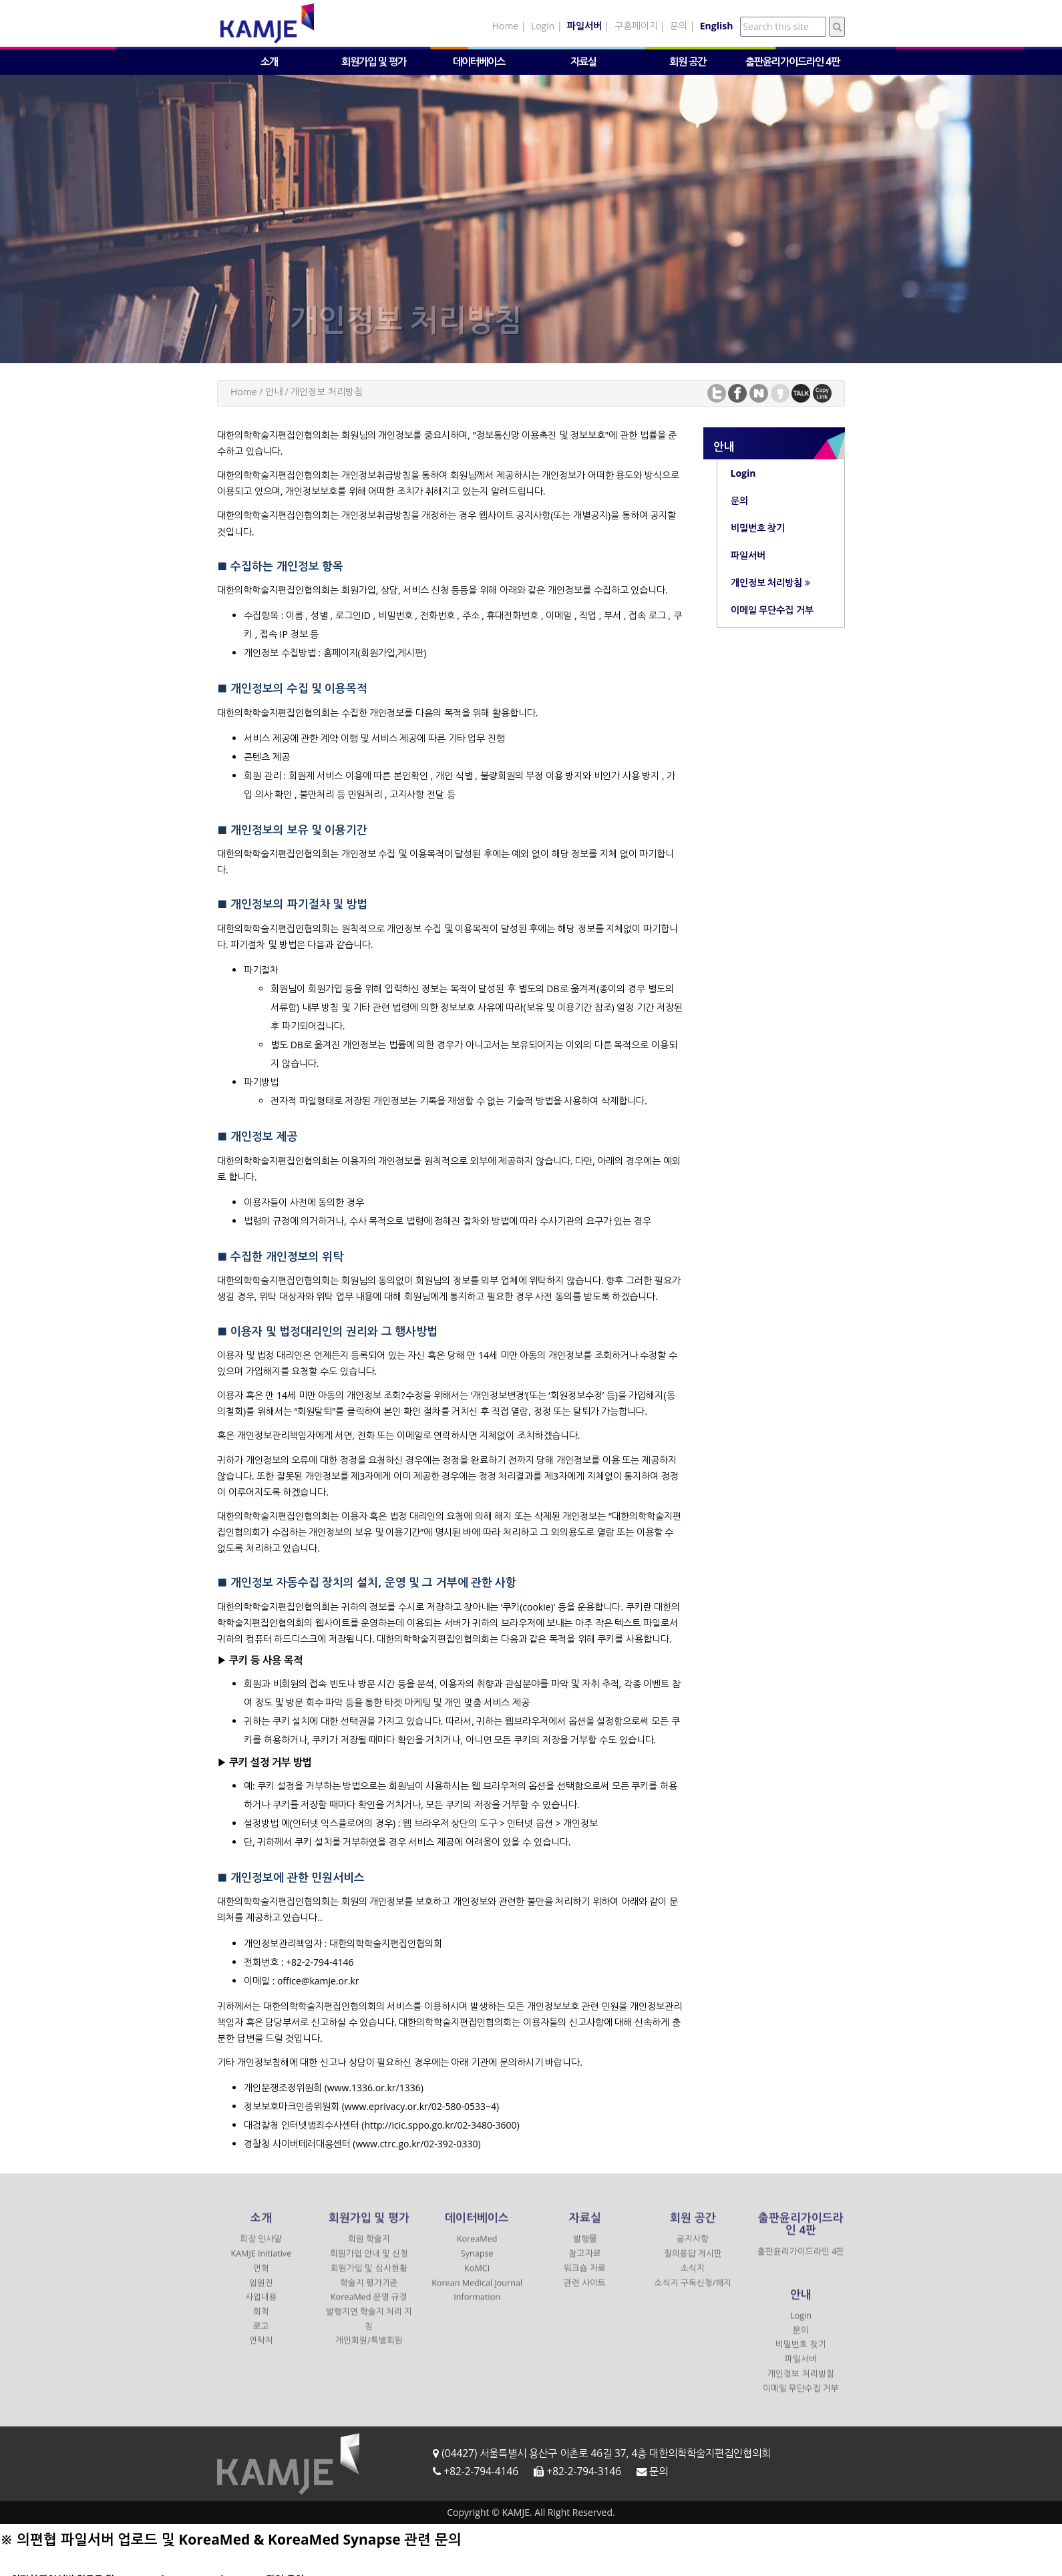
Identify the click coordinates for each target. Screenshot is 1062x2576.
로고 (261, 2335)
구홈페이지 (636, 25)
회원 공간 (687, 62)
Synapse (477, 2262)
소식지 (693, 2277)
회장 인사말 (261, 2248)
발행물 (585, 2248)
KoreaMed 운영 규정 (369, 2306)
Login (542, 25)
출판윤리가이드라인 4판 (792, 62)
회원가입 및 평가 (373, 62)
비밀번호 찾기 (800, 2354)
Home (505, 25)
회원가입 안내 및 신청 (369, 2262)
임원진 (261, 2292)
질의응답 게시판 (693, 2262)
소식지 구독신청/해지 (693, 2292)
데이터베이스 (479, 62)
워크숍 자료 (585, 2277)
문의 (678, 25)
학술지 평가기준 (369, 2292)
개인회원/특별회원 (369, 2350)
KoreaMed (477, 2248)
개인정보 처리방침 (800, 2382)
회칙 (261, 2320)
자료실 (583, 62)
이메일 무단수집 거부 (801, 2397)
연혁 (261, 2277)
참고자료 (585, 2262)
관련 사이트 (585, 2292)
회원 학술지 (369, 2248)
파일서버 (801, 2368)
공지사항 (693, 2248)
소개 (269, 62)
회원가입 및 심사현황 (369, 2277)
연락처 (261, 2350)
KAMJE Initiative (260, 2262)
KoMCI (477, 2277)
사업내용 (261, 2306)
